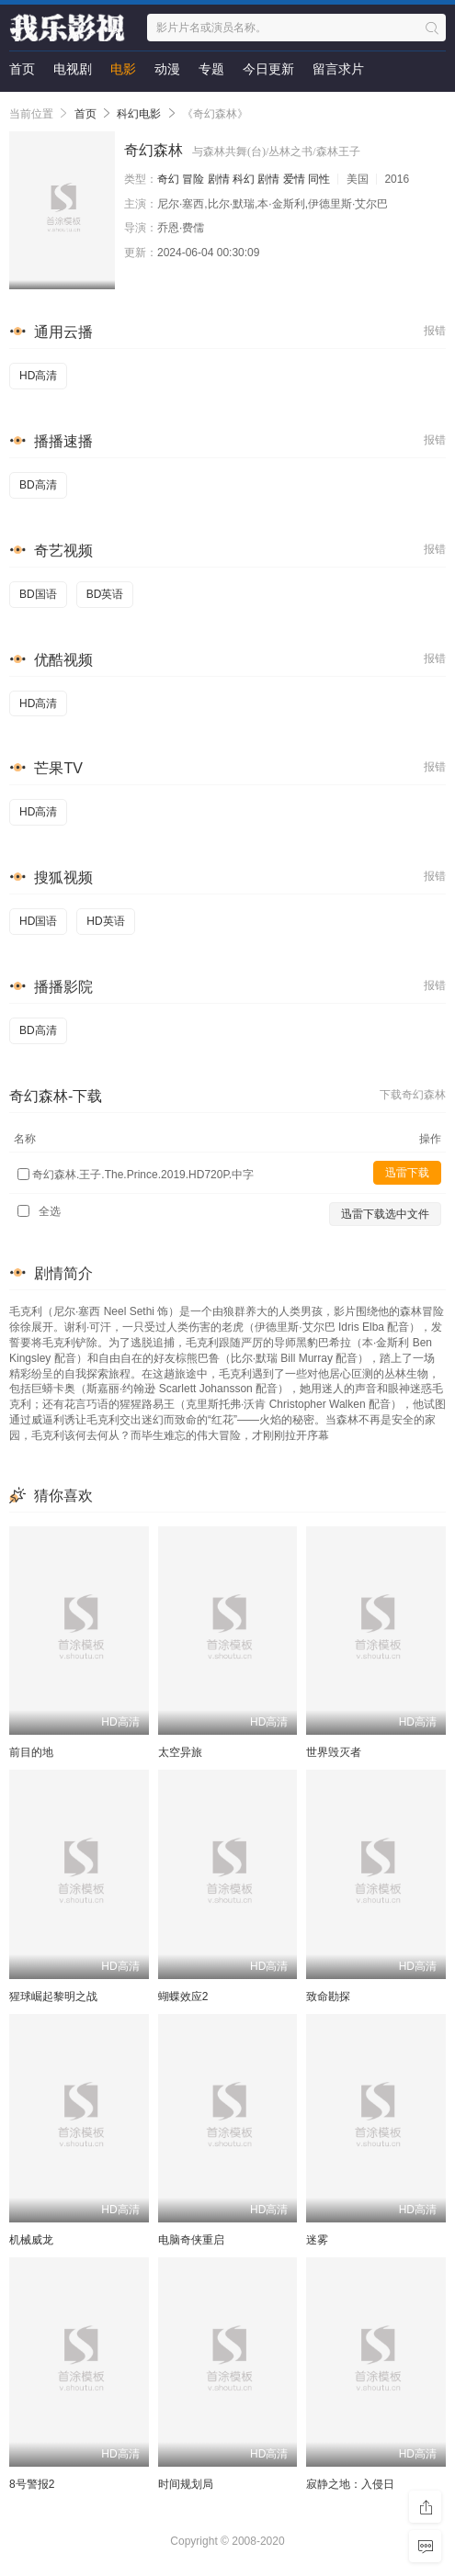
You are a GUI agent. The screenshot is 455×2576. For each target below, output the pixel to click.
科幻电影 (139, 113)
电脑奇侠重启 (191, 2239)
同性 (319, 179)
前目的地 (31, 1752)
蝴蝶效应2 (183, 1996)
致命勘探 (328, 1996)
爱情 (294, 179)
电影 (123, 69)
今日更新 (268, 69)
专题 (211, 69)
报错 (435, 330)
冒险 (193, 179)
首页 (22, 69)
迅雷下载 (407, 1172)
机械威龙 (31, 2239)
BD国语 (38, 594)
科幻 (244, 179)
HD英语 (105, 921)
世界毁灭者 (333, 1752)
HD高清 (38, 375)
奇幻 (168, 179)
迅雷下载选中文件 (385, 1214)
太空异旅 (180, 1752)
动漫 (167, 69)
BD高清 (38, 484)
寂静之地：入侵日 (350, 2484)
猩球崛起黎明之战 (53, 1996)
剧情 (219, 179)
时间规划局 (185, 2484)
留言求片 (338, 69)
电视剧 (72, 69)
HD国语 (38, 921)
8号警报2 (31, 2484)
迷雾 (317, 2239)
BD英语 (105, 594)
